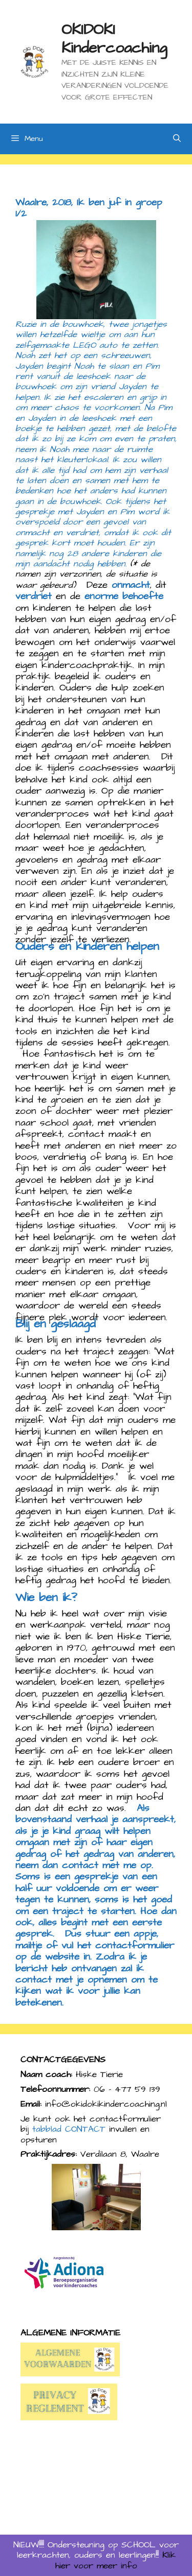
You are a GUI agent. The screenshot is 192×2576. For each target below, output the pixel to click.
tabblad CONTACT (68, 2129)
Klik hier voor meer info (115, 2560)
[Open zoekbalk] (177, 139)
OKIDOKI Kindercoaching (114, 39)
